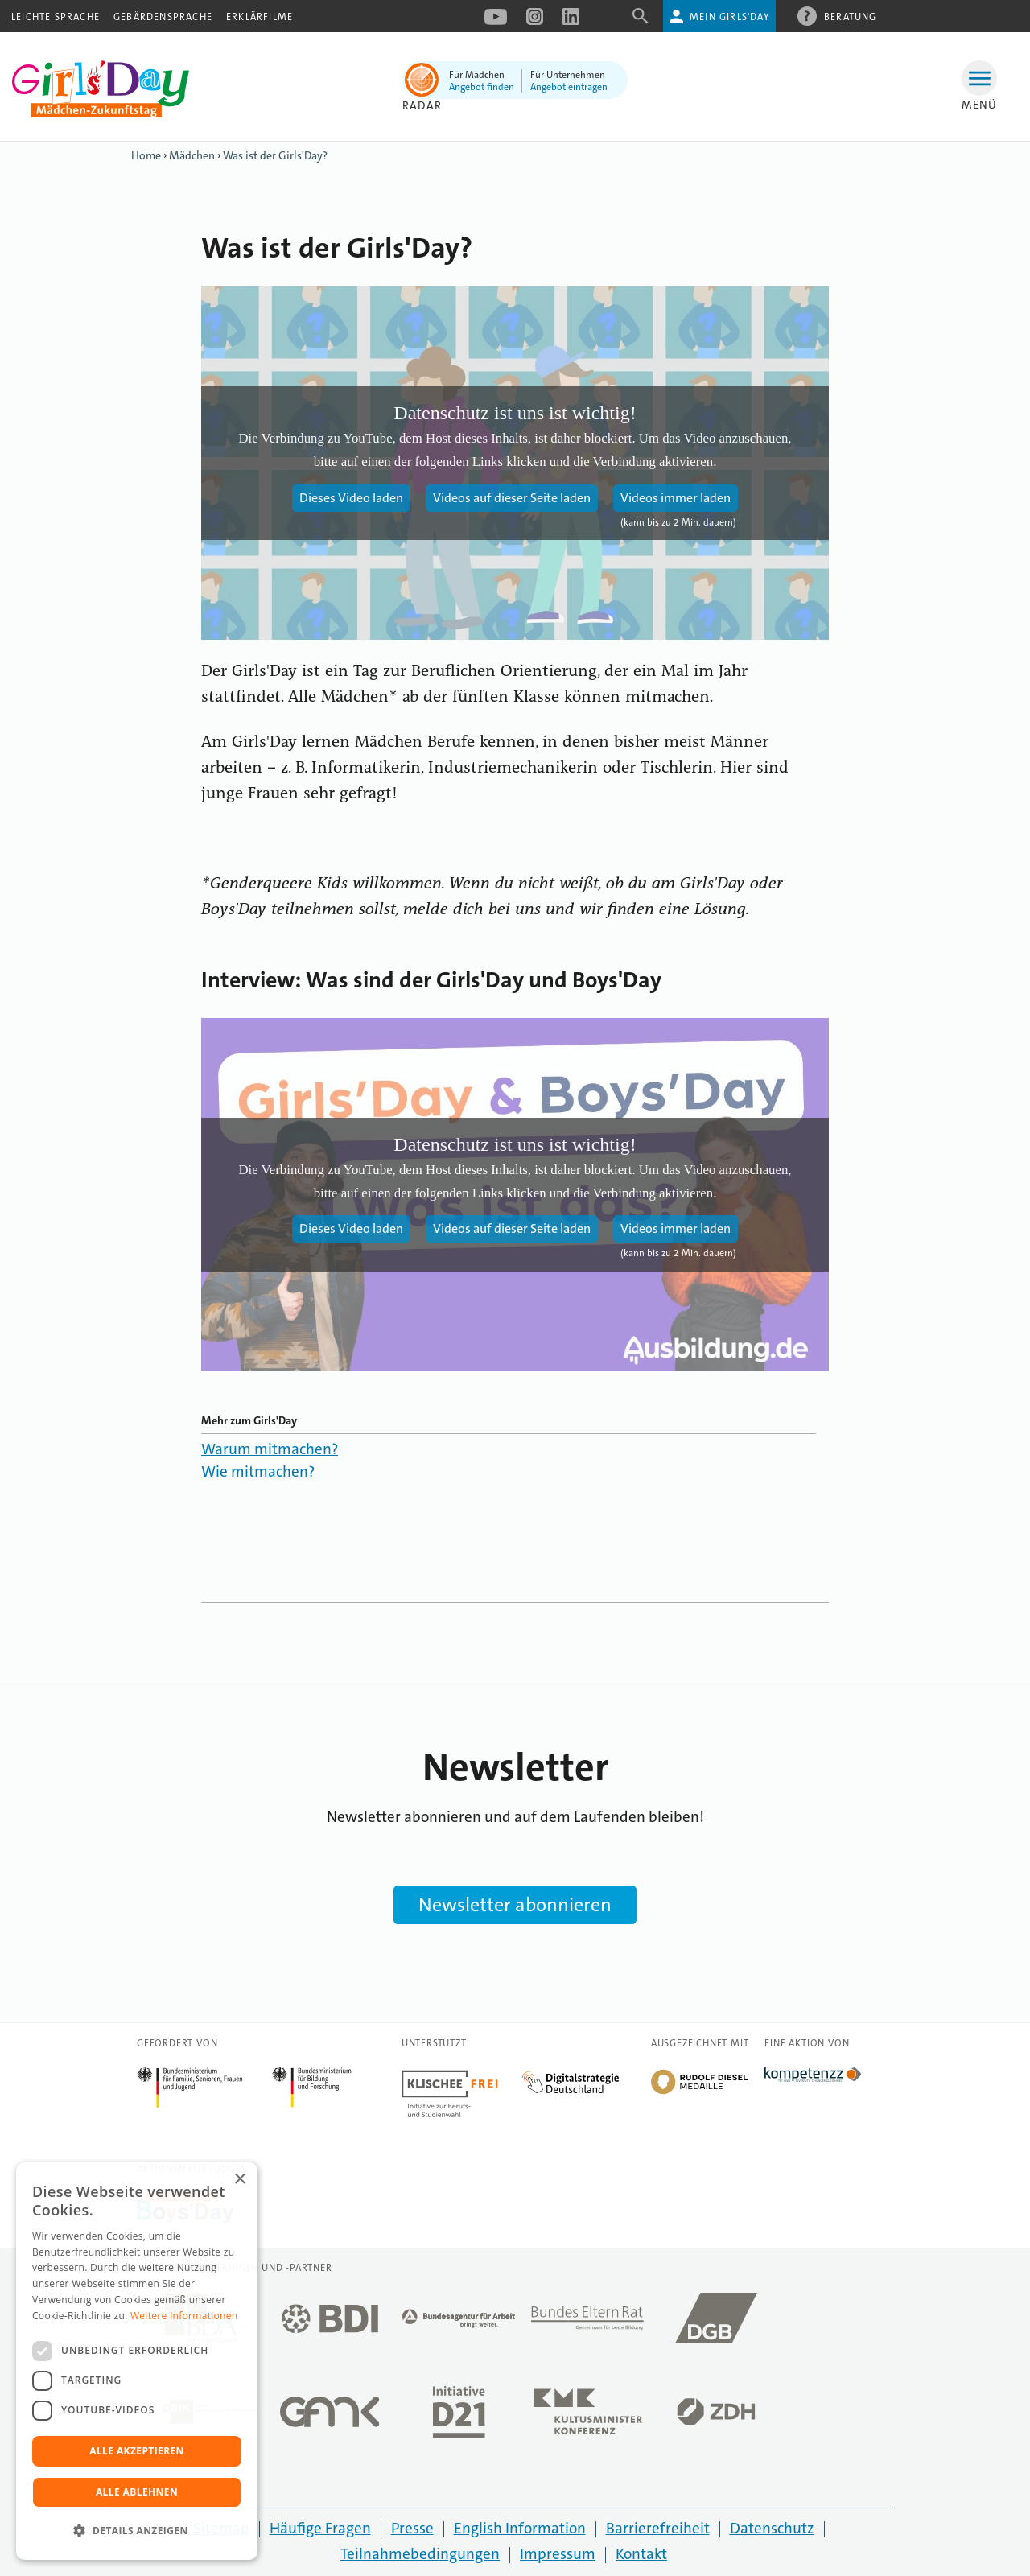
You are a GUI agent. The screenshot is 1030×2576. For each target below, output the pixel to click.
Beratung (850, 16)
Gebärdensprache (162, 16)
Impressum (557, 2554)
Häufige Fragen (320, 2528)
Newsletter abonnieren (515, 1905)
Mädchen (192, 155)
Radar (422, 105)
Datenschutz (772, 2528)
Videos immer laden (675, 497)
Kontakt (641, 2554)
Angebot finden (481, 86)
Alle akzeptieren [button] (136, 2451)
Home (146, 155)
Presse (412, 2528)
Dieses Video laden (351, 497)
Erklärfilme (259, 16)
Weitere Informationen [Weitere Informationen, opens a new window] (184, 2316)
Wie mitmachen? (258, 1471)
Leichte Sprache (55, 16)
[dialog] (137, 2361)
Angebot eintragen (569, 86)
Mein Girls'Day (729, 16)
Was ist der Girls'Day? (275, 155)
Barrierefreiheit (658, 2528)
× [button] (239, 2180)
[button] (136, 2531)
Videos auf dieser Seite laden (512, 497)
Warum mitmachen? (269, 1449)
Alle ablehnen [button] (137, 2492)
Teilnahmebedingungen (420, 2554)
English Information (520, 2528)
